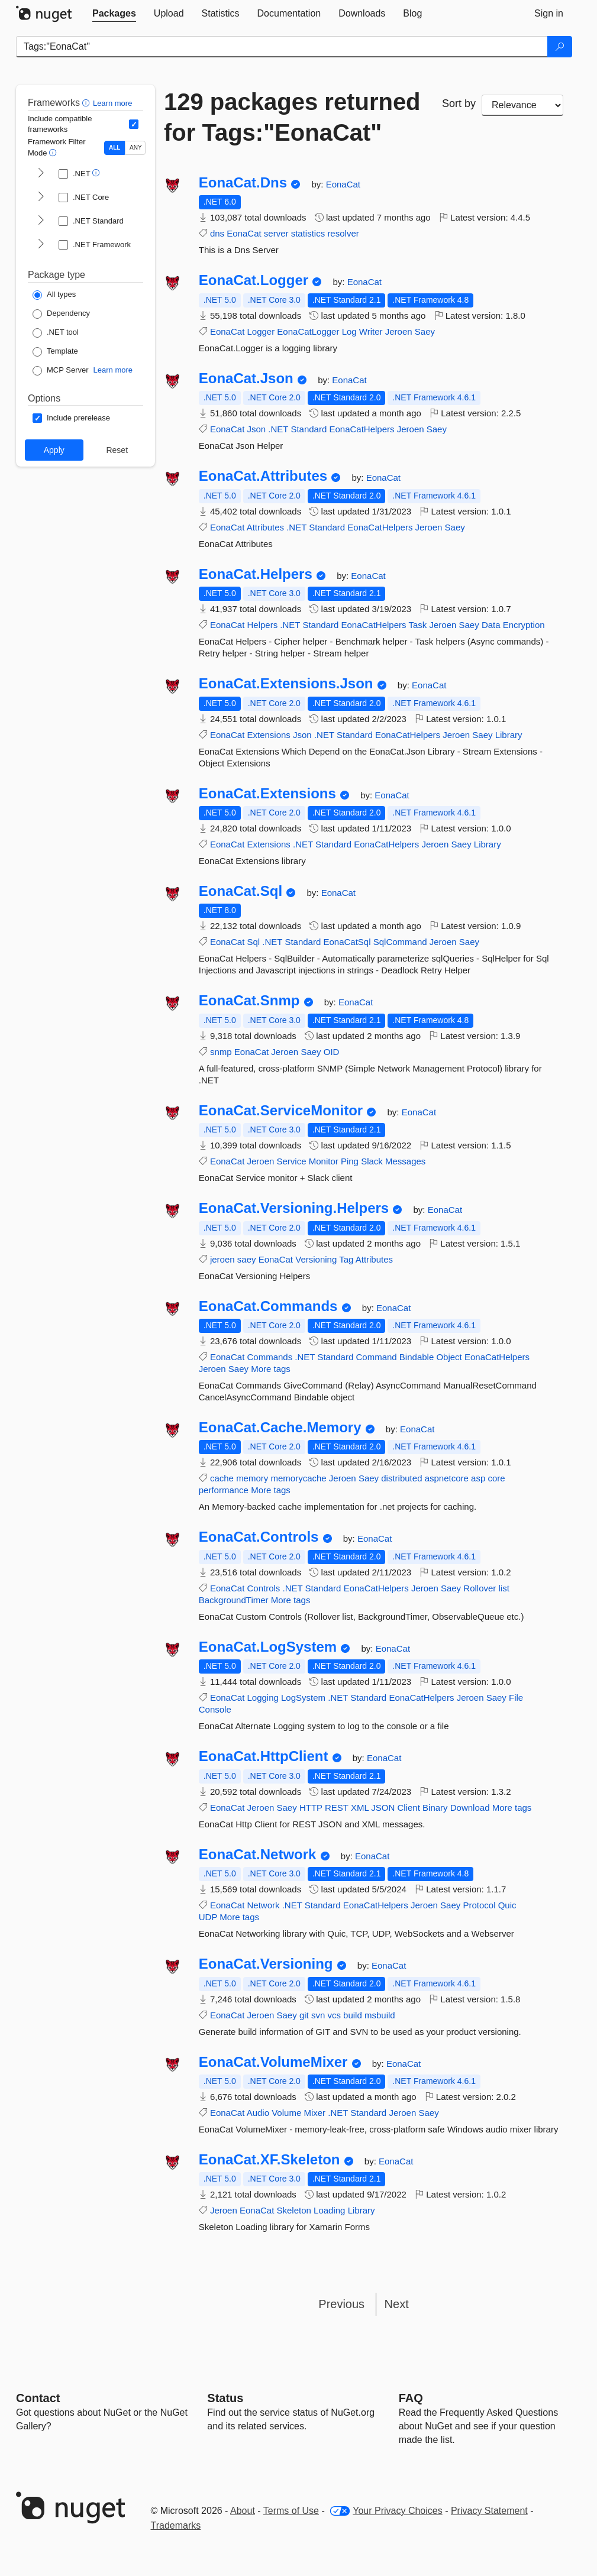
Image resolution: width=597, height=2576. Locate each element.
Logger (261, 331)
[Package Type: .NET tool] (55, 332)
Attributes (265, 527)
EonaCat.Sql (240, 891)
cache (222, 1478)
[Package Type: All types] (54, 295)
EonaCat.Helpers (255, 574)
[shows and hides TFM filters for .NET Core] (41, 197)
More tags (271, 1369)
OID (332, 1052)
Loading (329, 2210)
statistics (308, 233)
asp (478, 1478)
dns (217, 233)
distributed (401, 1478)
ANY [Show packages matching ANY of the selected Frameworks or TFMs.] (136, 147)
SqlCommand (400, 942)
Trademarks (176, 2525)
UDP (208, 1917)
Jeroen (398, 331)
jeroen (222, 1259)
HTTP (310, 1807)
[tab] (114, 14)
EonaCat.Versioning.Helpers (294, 1208)
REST (336, 1807)
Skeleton (294, 2210)
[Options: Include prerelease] (71, 418)
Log (349, 331)
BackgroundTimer (234, 1600)
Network (263, 1905)
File (516, 1697)
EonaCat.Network (258, 1854)
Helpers (262, 625)
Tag (346, 1259)
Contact (38, 2398)
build (352, 2015)
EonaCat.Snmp (249, 1000)
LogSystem (303, 1697)
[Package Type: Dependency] (61, 314)
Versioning (316, 1259)
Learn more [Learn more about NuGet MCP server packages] (113, 369)
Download (470, 1807)
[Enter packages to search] (282, 46)
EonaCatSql (346, 942)
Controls (263, 1588)
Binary (435, 1807)
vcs (334, 2015)
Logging (262, 1697)
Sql (253, 942)
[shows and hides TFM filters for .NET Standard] (41, 221)
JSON (383, 1807)
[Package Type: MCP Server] (60, 370)
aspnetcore (447, 1478)
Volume (286, 2113)
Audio (258, 2113)
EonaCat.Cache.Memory (280, 1427)
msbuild (379, 2015)
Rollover (479, 1588)
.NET (278, 429)
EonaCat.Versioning (266, 1963)
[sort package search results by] (522, 105)
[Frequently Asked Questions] (411, 2398)
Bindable (416, 1357)
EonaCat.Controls (259, 1536)
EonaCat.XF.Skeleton (269, 2159)
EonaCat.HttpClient (263, 1756)
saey (246, 1259)
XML (360, 1807)
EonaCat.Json (246, 378)
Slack (372, 1161)
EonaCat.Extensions (267, 793)
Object (449, 1357)
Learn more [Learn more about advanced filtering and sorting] (112, 103)
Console (215, 1709)
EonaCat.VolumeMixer (273, 2062)
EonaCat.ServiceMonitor (281, 1110)
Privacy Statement (489, 2511)
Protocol (479, 1905)
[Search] (559, 46)
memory (252, 1478)
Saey (425, 331)
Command (376, 1357)
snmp (221, 1052)
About (242, 2511)
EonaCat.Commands (268, 1306)
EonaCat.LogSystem (268, 1646)
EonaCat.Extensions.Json (286, 683)
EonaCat (343, 184)
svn (318, 2015)
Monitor (323, 1161)
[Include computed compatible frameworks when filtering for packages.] (133, 124)
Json (256, 429)
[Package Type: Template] (55, 351)
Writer (371, 331)
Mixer (314, 2113)
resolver (343, 233)
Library (508, 735)
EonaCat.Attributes (263, 476)
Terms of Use (291, 2511)
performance (224, 1490)
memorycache (298, 1478)
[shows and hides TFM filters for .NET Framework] (41, 245)
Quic (507, 1905)
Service (291, 1161)
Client (409, 1807)
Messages (405, 1161)
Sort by (459, 103)
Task (417, 625)
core (496, 1478)
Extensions (268, 735)
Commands (269, 1357)
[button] (87, 103)
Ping (350, 1161)
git (304, 2015)
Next (397, 2303)
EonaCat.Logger (253, 280)
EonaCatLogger (308, 331)
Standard (309, 429)
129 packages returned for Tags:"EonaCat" (292, 117)
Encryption (524, 625)
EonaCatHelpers (361, 429)
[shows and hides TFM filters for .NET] (41, 174)
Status (225, 2398)
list (504, 1588)
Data (491, 625)
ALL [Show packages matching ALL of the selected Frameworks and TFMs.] (114, 147)
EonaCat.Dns (243, 182)
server (276, 233)
